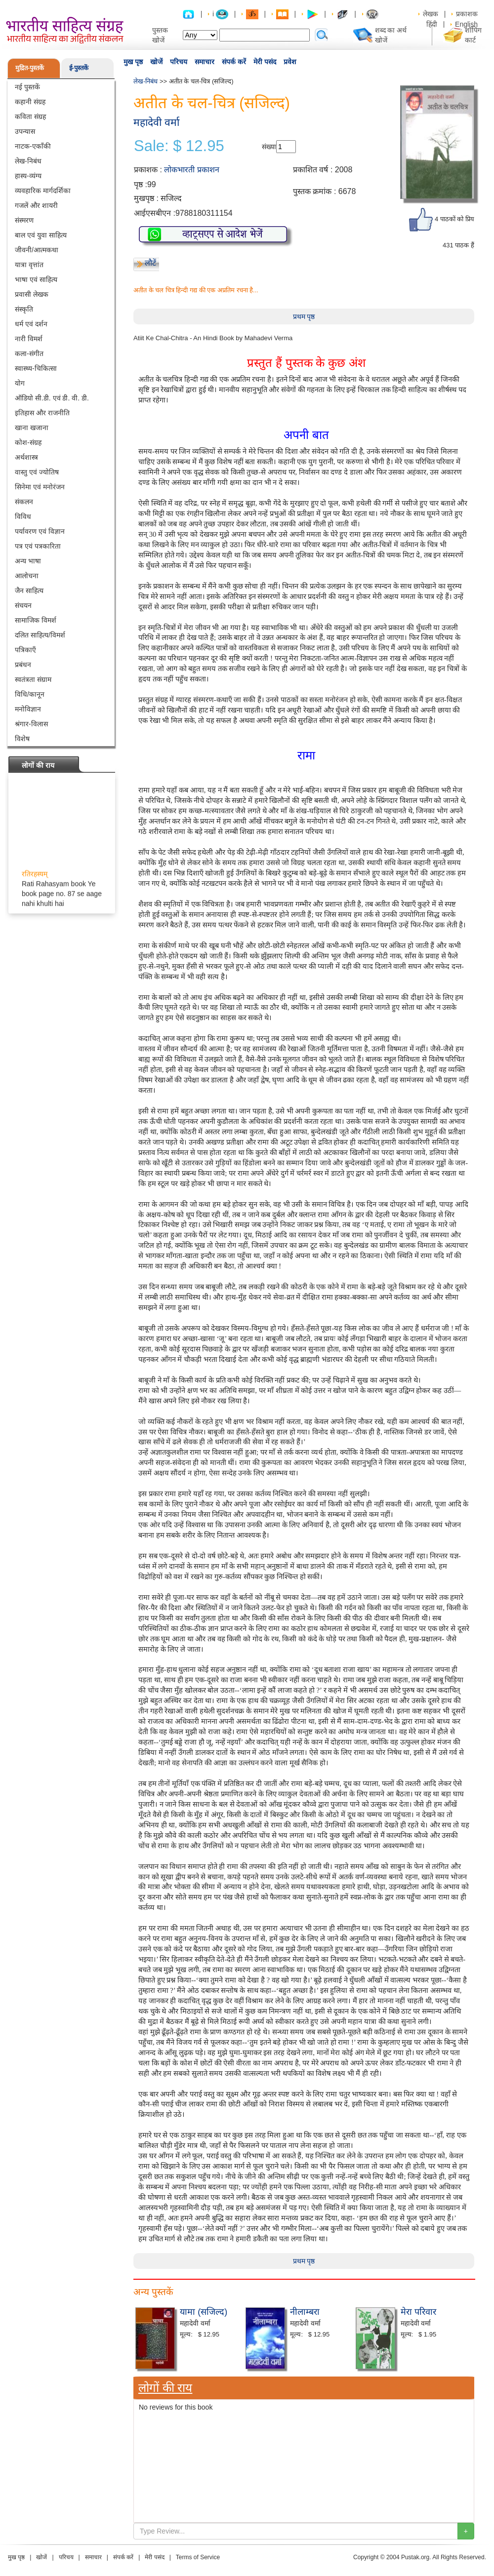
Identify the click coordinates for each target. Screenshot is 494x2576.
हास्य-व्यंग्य (28, 176)
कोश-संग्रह (28, 442)
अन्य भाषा (28, 561)
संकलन (24, 502)
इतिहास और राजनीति (42, 413)
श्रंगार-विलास (31, 724)
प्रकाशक (467, 14)
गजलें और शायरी (36, 205)
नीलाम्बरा (305, 2312)
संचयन (23, 605)
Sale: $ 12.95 (179, 146)
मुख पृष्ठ (133, 62)
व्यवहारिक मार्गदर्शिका (43, 191)
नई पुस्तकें (27, 87)
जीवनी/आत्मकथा (36, 250)
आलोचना (27, 576)
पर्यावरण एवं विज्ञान (40, 531)
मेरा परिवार (418, 2312)
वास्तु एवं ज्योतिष (37, 472)
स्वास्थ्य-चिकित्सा (36, 368)
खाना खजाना (31, 428)
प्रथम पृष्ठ (304, 316)
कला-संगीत (29, 353)
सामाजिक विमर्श (35, 620)
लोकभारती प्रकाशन (191, 169)
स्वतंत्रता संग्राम (33, 679)
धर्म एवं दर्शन (31, 324)
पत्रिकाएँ (25, 650)
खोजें (156, 62)
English (466, 24)
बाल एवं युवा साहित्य (41, 235)
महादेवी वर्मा (156, 122)
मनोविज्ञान (28, 709)
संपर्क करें (234, 62)
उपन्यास (25, 131)
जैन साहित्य (29, 590)
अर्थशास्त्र (26, 457)
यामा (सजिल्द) (203, 2312)
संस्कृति (24, 309)
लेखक (430, 14)
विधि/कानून (29, 694)
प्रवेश (290, 62)
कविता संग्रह (30, 116)
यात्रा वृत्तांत (29, 265)
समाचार (204, 62)
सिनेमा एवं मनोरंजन (40, 487)
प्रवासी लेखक (31, 294)
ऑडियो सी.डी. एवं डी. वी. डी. (52, 398)
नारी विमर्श (28, 339)
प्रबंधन (23, 665)
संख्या (269, 147)
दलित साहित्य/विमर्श (40, 635)
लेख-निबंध (28, 161)
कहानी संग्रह (30, 102)
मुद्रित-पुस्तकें (29, 68)
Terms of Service (198, 2557)
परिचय (178, 62)
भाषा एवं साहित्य (36, 279)
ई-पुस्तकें (78, 68)
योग (20, 383)
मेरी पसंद (264, 62)
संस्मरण (24, 220)
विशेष (22, 739)
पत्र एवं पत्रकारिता (38, 546)
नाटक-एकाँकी (33, 146)
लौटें (150, 263)
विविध (23, 516)
